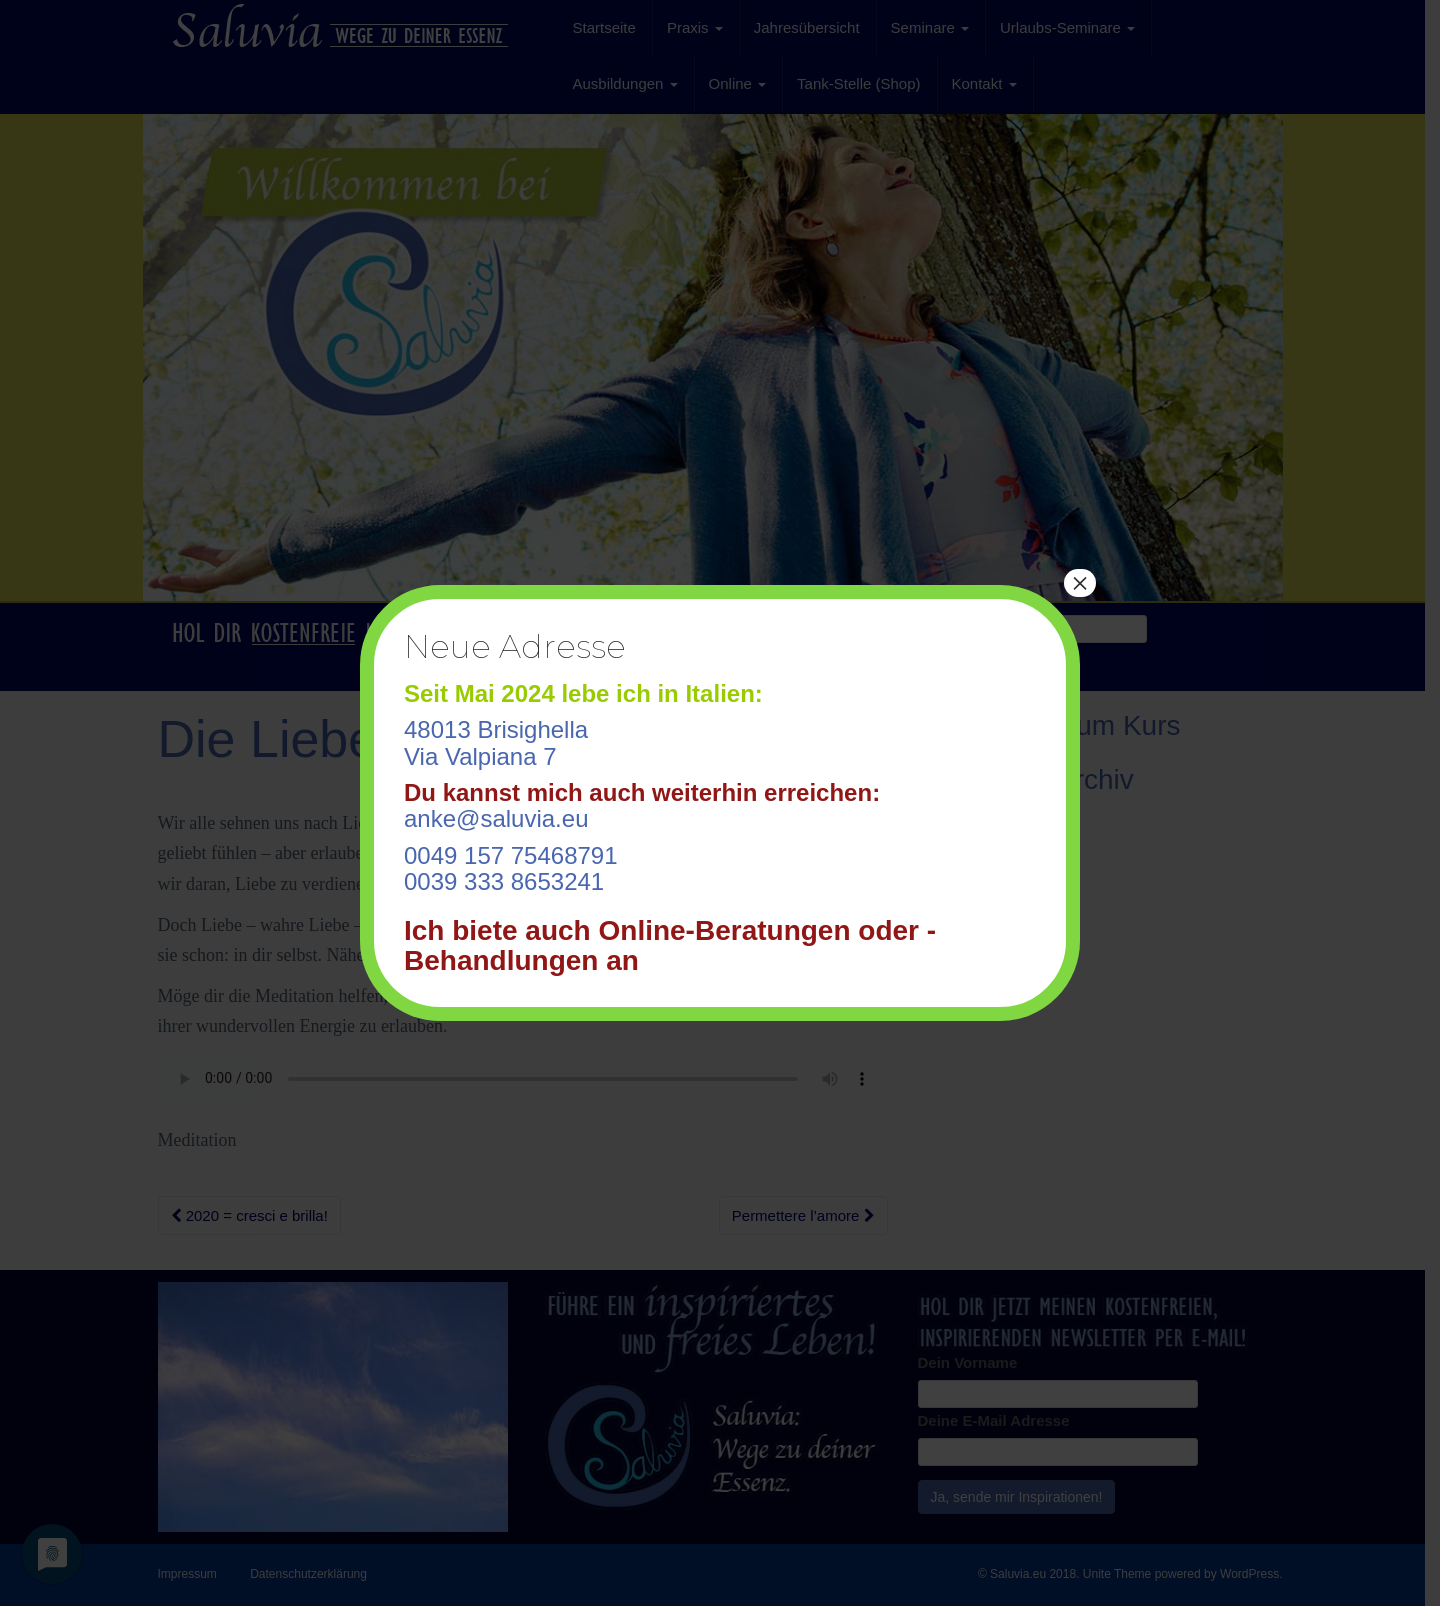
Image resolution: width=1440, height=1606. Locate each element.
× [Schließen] (1080, 583)
